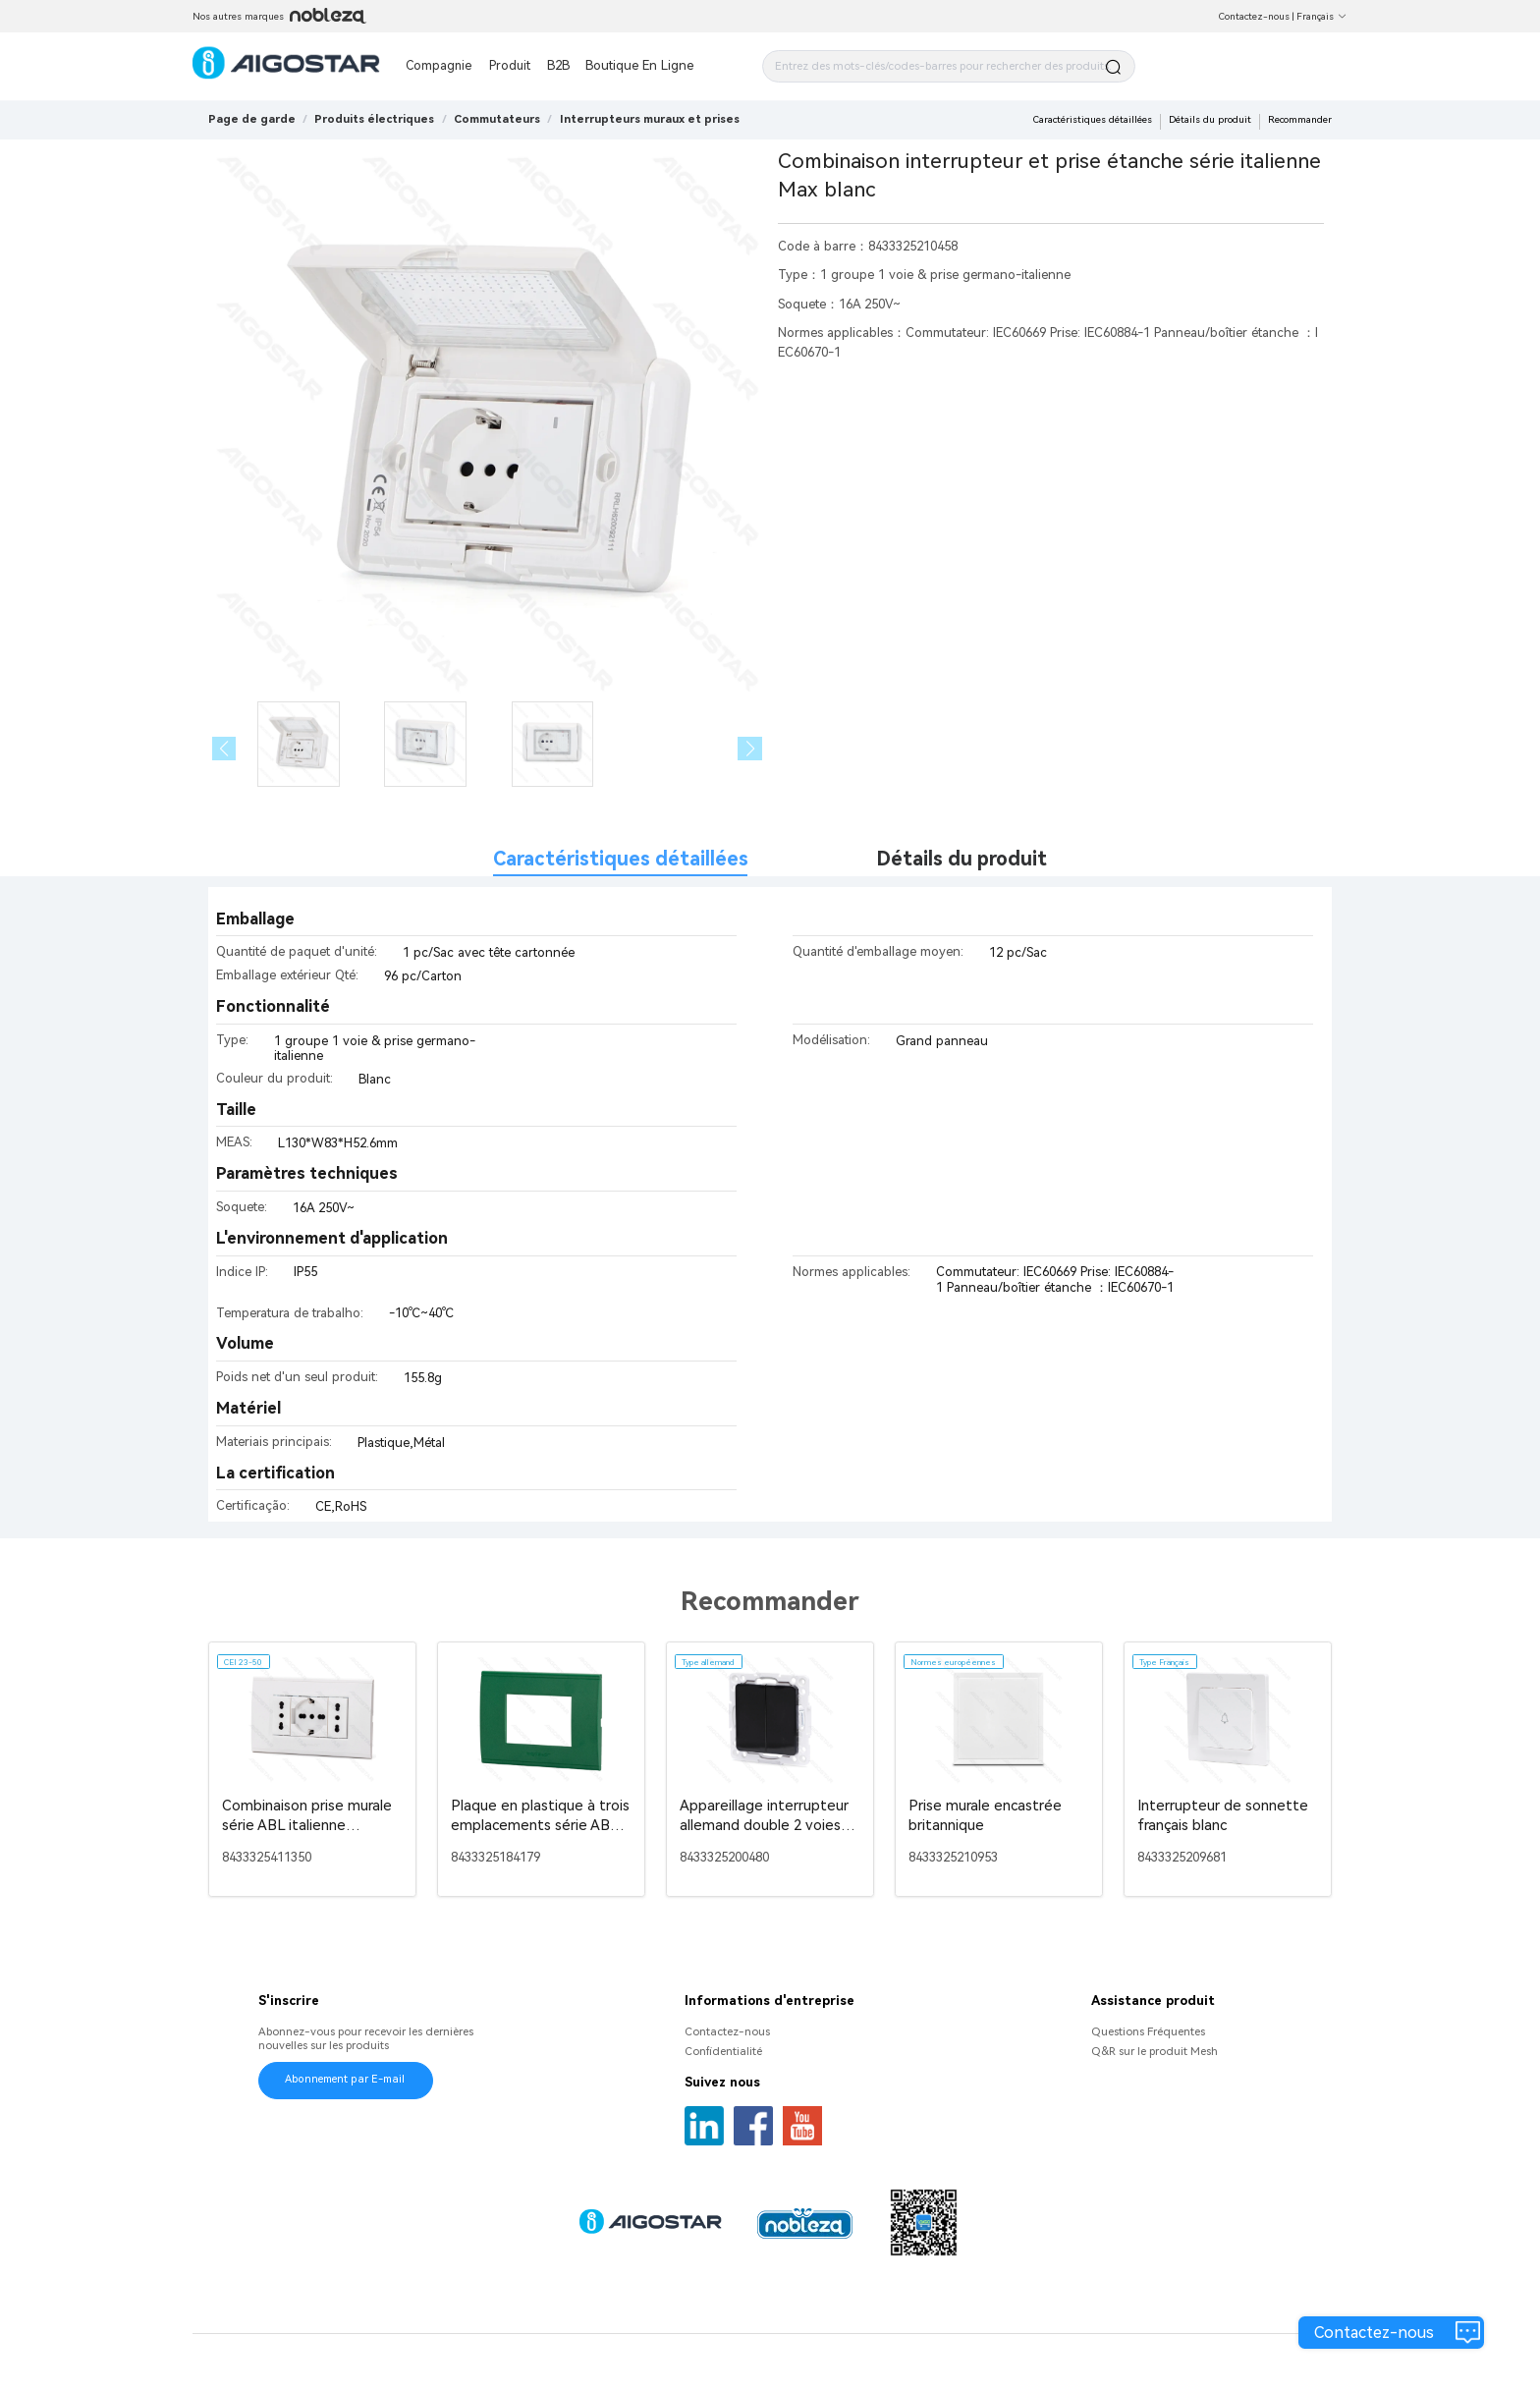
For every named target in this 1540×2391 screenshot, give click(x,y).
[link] (374, 119)
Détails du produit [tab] (961, 859)
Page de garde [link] (252, 119)
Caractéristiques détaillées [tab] (620, 859)
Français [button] (1322, 16)
